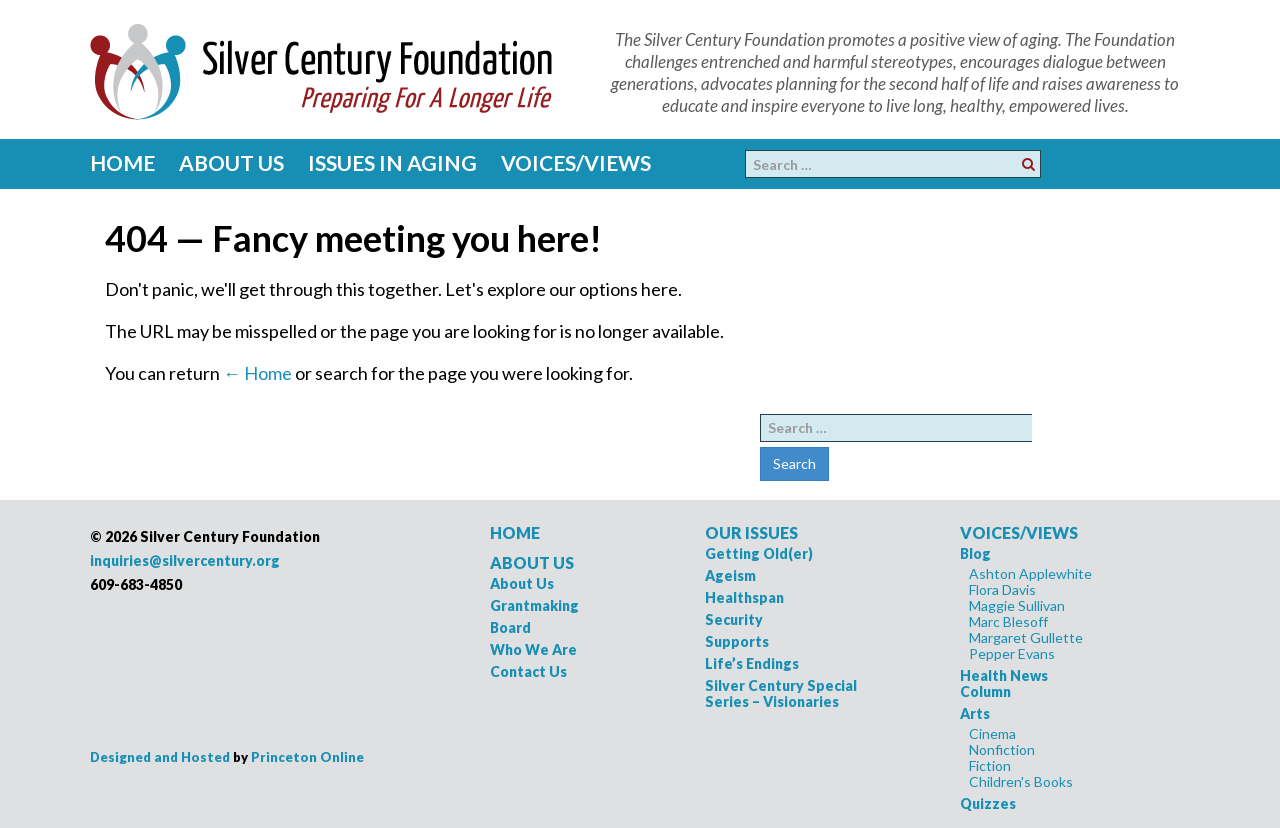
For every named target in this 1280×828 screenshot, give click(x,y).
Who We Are (533, 649)
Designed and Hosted (160, 757)
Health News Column (1004, 683)
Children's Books (1021, 781)
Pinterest (1140, 164)
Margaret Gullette (1026, 637)
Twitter (1174, 164)
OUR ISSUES (751, 532)
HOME (515, 532)
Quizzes (988, 803)
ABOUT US (532, 562)
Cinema (992, 733)
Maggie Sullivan (1017, 605)
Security (734, 619)
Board (510, 627)
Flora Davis (1002, 589)
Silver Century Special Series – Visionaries (781, 693)
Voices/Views (576, 162)
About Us (231, 162)
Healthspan (744, 597)
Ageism (730, 575)
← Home (257, 373)
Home (122, 162)
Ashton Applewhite (1030, 573)
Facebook (1107, 164)
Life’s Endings (752, 663)
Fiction (990, 765)
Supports (737, 641)
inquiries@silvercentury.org (185, 560)
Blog (975, 553)
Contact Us (528, 671)
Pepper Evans (1012, 653)
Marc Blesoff (1008, 621)
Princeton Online (307, 757)
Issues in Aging (392, 162)
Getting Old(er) (759, 553)
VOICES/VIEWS (1019, 532)
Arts (975, 713)
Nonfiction (1002, 749)
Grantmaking (534, 605)
